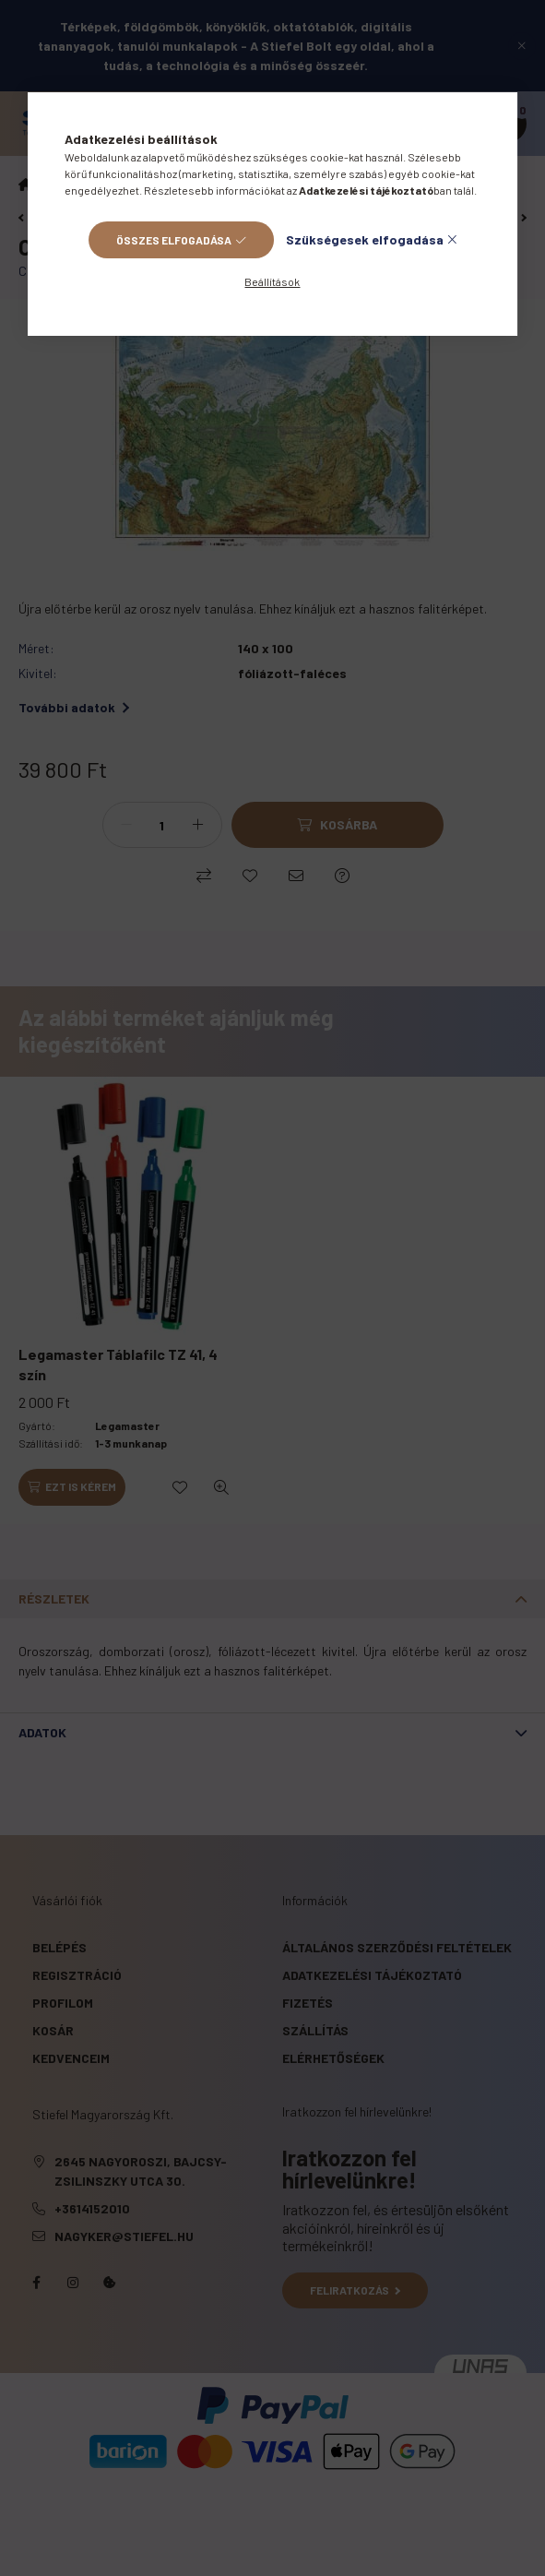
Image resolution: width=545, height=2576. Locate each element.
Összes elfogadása (173, 239)
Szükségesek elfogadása (365, 239)
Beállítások (272, 281)
